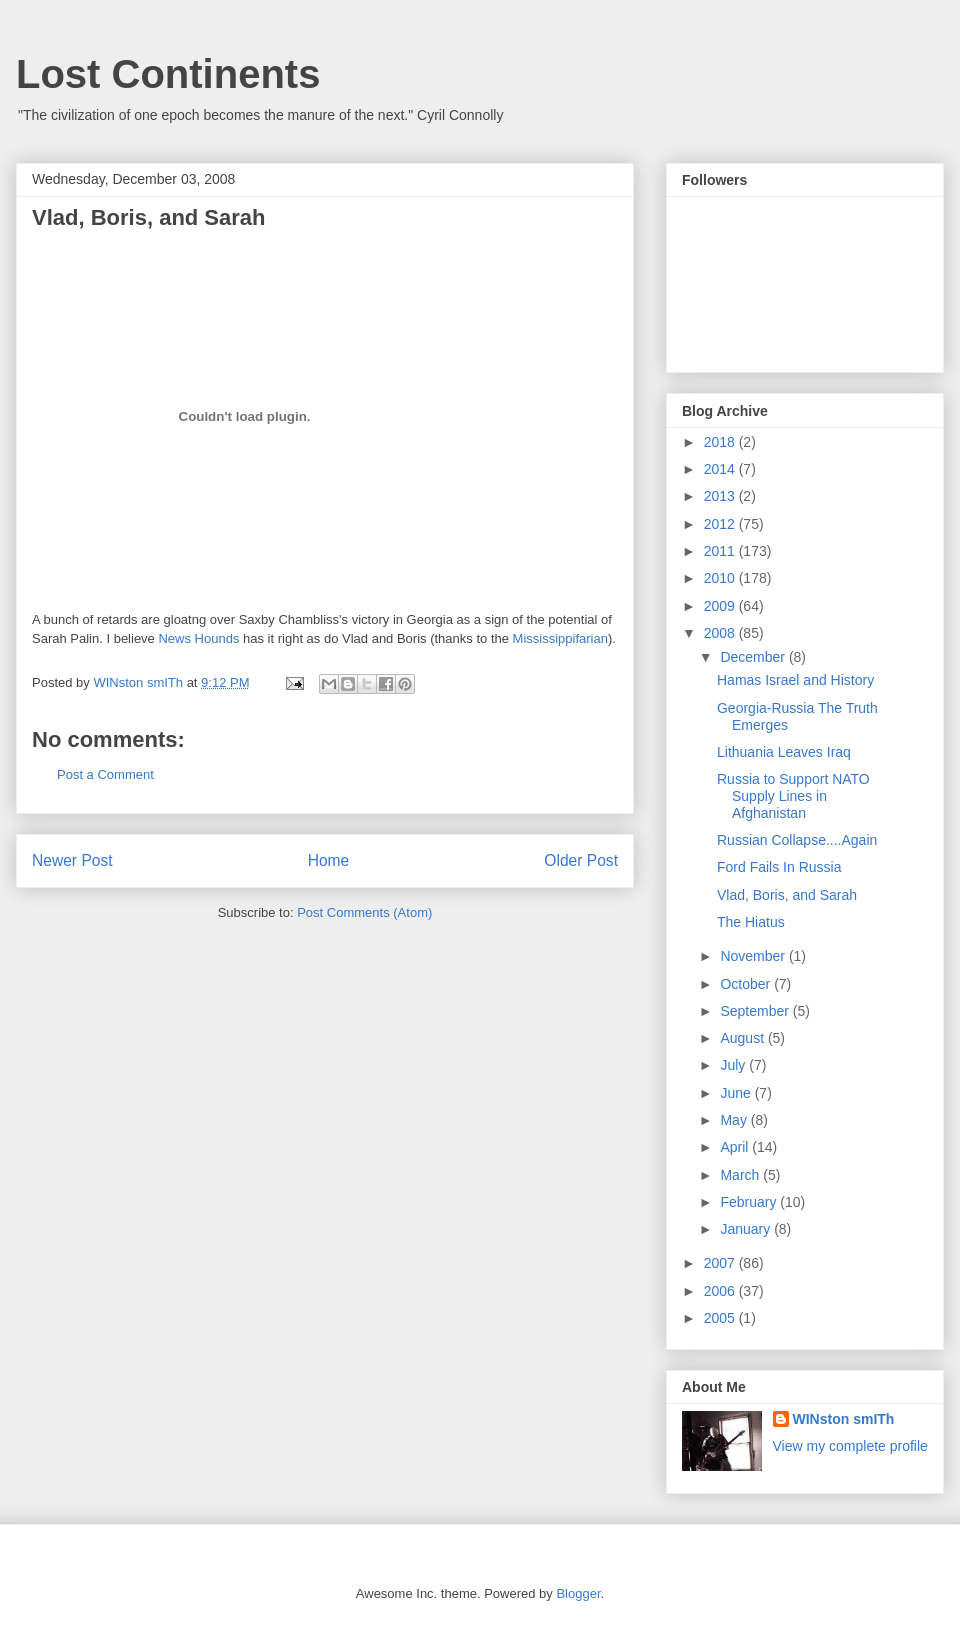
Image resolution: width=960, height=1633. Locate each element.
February (750, 1202)
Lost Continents (168, 74)
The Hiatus (751, 922)
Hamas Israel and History (795, 680)
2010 (721, 578)
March (741, 1175)
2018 (721, 442)
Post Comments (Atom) (364, 912)
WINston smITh (844, 1419)
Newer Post (72, 860)
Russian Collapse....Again (797, 840)
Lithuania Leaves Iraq (784, 752)
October (747, 984)
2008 (721, 633)
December (754, 657)
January (747, 1229)
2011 (721, 551)
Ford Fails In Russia (779, 867)
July (734, 1065)
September (756, 1011)
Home (329, 860)
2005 (721, 1318)
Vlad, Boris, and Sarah (787, 895)
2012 (721, 524)
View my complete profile (850, 1446)
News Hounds (198, 638)
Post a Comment (105, 774)
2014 (721, 469)
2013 (721, 496)
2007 (721, 1263)
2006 (721, 1291)
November (754, 956)
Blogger (578, 1593)
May (735, 1120)
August (743, 1038)
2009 (721, 606)
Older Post (581, 860)
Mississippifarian (560, 638)
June (737, 1093)
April (736, 1147)
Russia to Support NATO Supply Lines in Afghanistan (793, 796)
